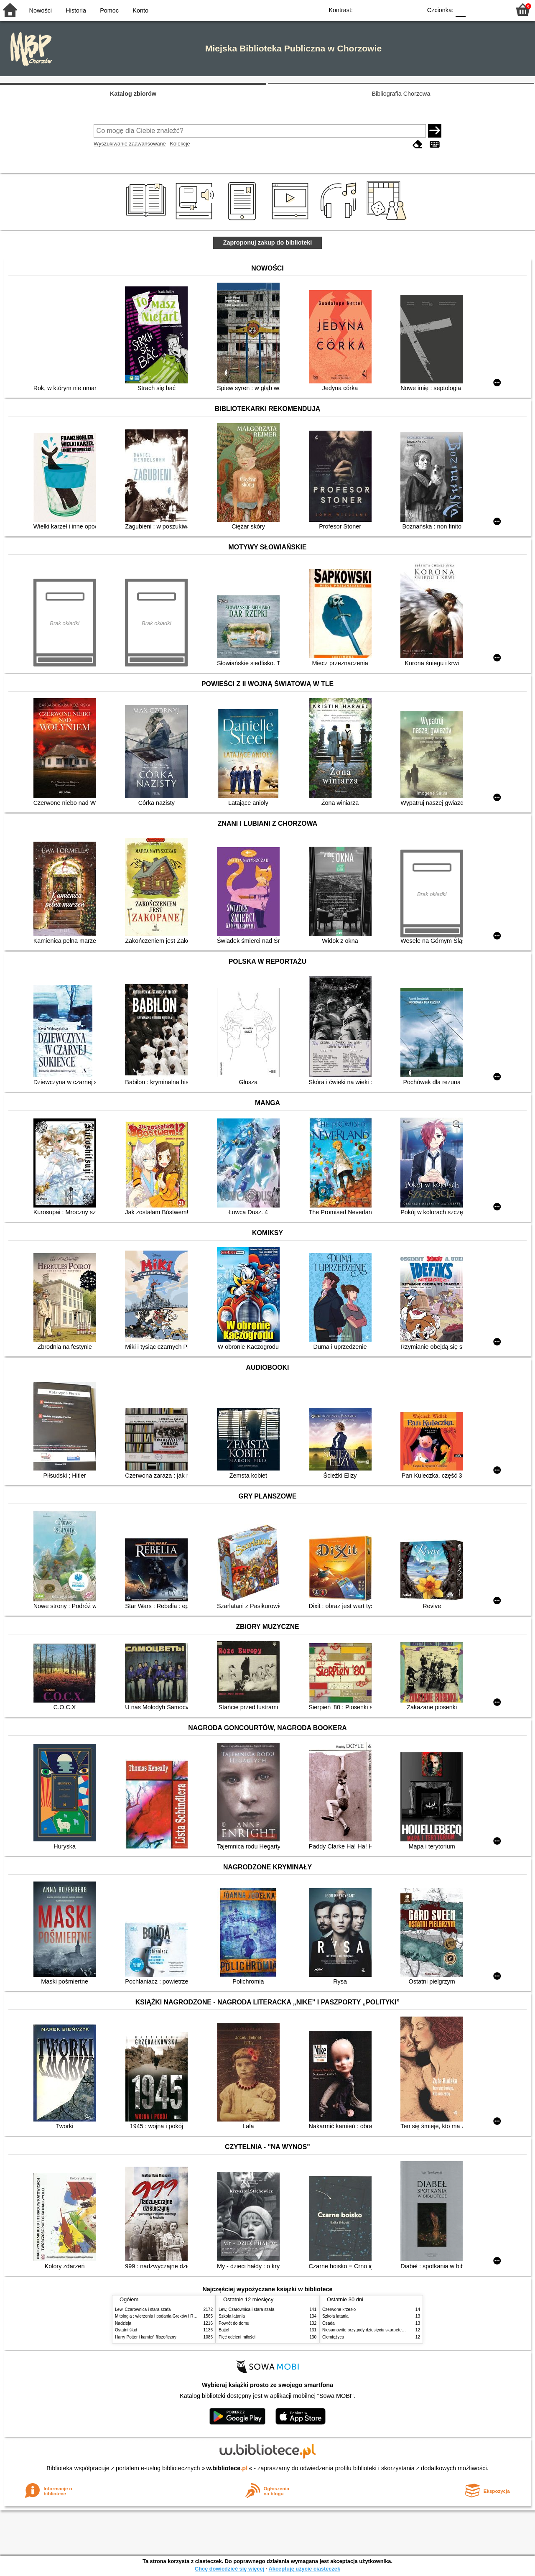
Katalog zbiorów (133, 93)
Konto (140, 10)
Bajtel (224, 2330)
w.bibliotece (227, 2468)
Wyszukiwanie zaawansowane (130, 143)
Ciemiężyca (333, 2337)
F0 (460, 9)
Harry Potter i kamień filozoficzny (145, 2337)
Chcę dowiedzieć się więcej (229, 2569)
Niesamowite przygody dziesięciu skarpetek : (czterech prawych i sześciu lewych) (398, 2330)
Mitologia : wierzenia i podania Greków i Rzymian (161, 2316)
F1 (475, 9)
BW (379, 9)
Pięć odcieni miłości (237, 2337)
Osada (328, 2323)
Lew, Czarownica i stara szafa (143, 2309)
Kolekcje (180, 143)
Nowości (40, 10)
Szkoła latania (232, 2316)
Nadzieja (123, 2323)
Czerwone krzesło (339, 2309)
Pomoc (109, 10)
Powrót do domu (234, 2323)
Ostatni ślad (126, 2330)
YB (396, 9)
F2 (494, 9)
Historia (76, 10)
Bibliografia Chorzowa (401, 93)
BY (412, 9)
